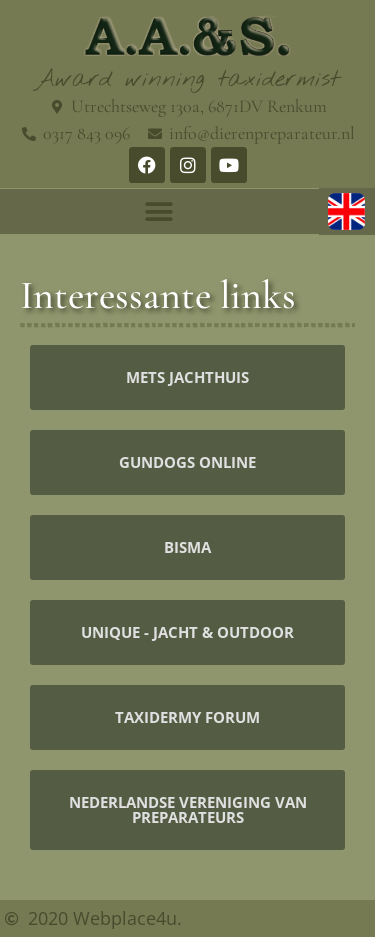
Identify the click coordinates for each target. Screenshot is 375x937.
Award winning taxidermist (187, 80)
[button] (159, 211)
